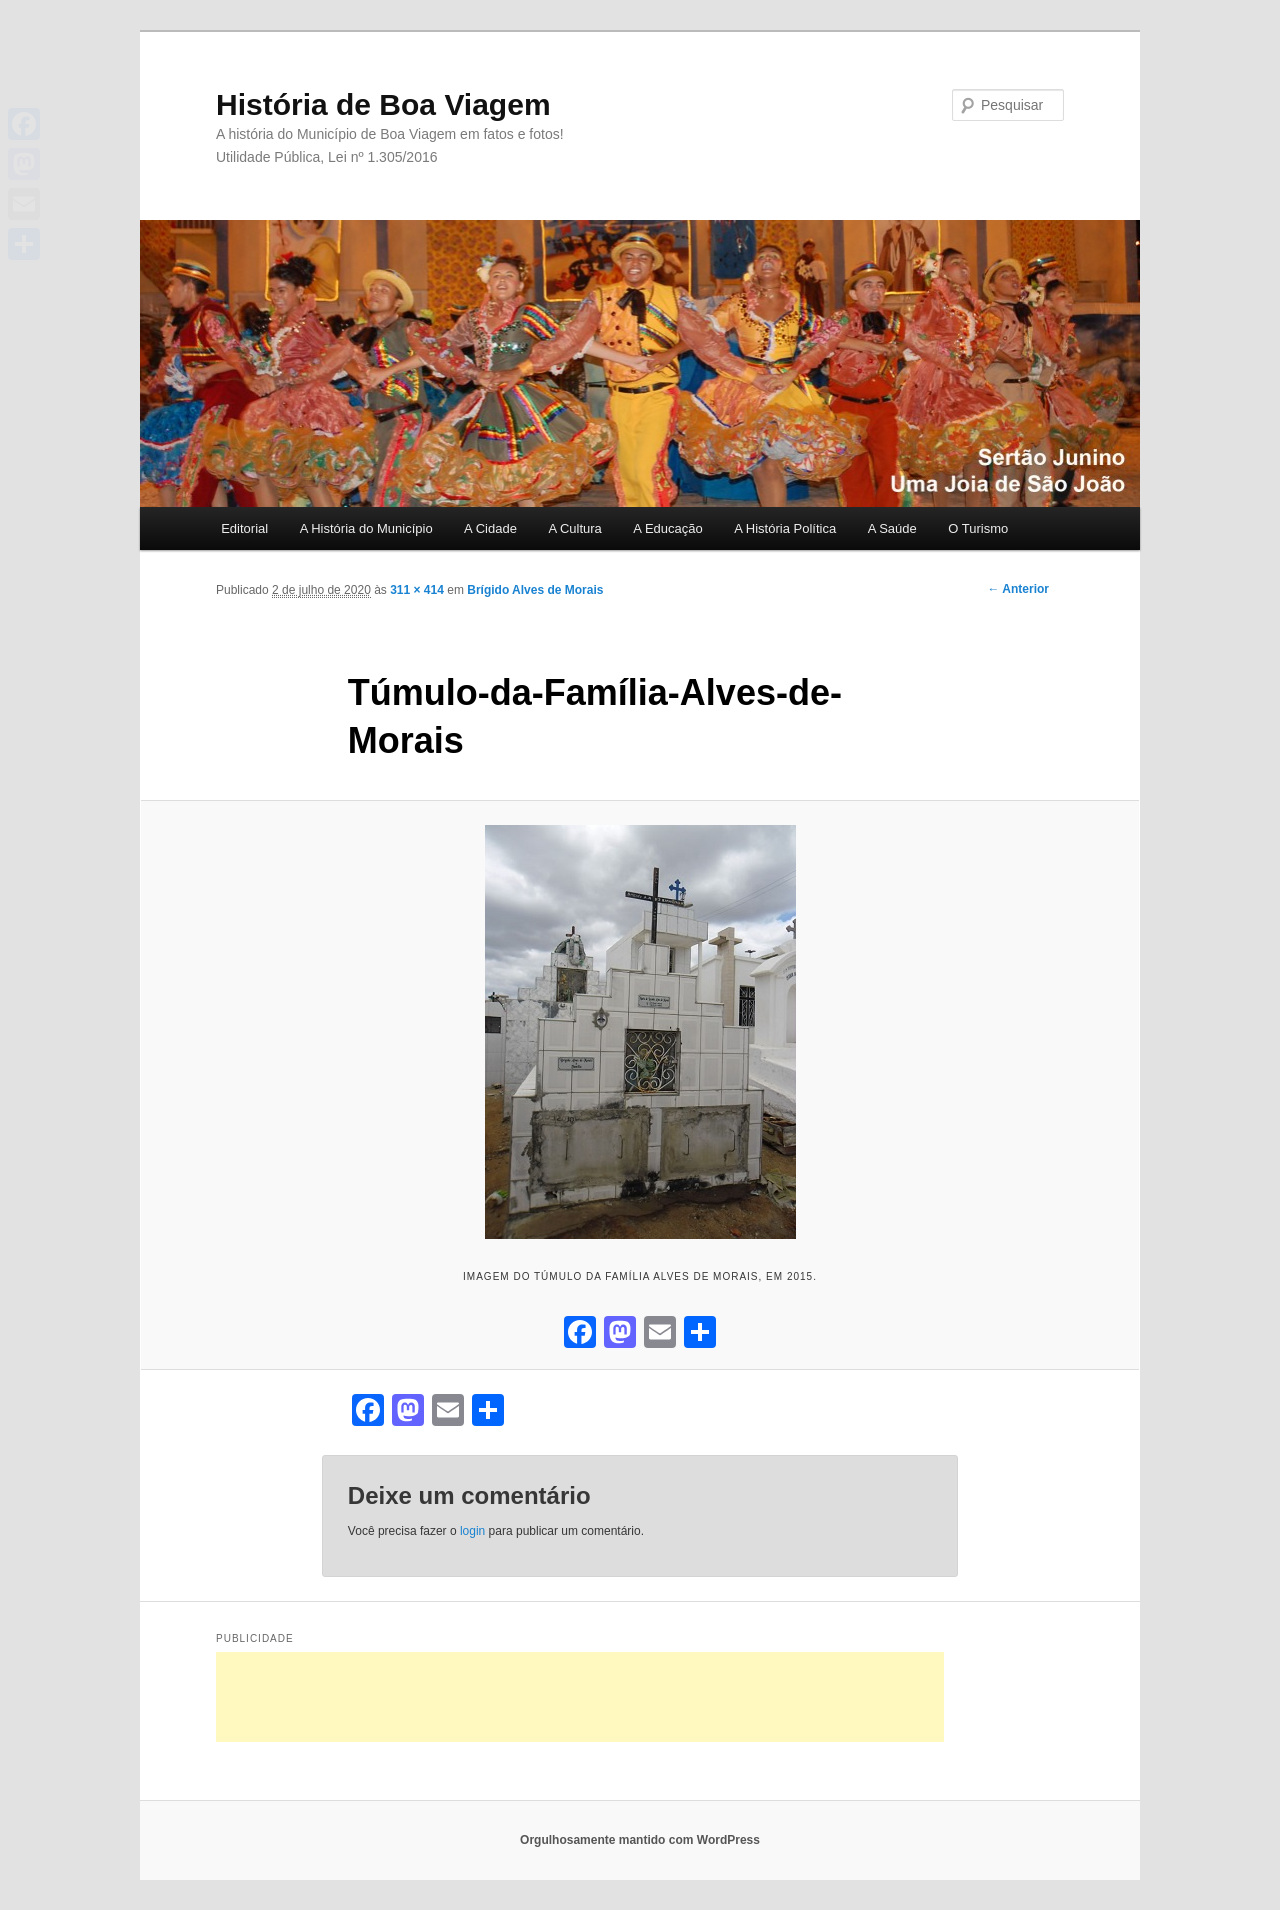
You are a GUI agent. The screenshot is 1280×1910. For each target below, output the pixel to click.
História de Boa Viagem (383, 104)
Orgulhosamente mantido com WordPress (640, 1840)
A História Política (785, 528)
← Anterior (1018, 589)
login (472, 1531)
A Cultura (574, 528)
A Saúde (892, 528)
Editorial (244, 528)
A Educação (667, 528)
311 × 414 (417, 590)
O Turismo (978, 528)
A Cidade (490, 528)
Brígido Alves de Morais (535, 590)
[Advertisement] (580, 1697)
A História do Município (366, 528)
